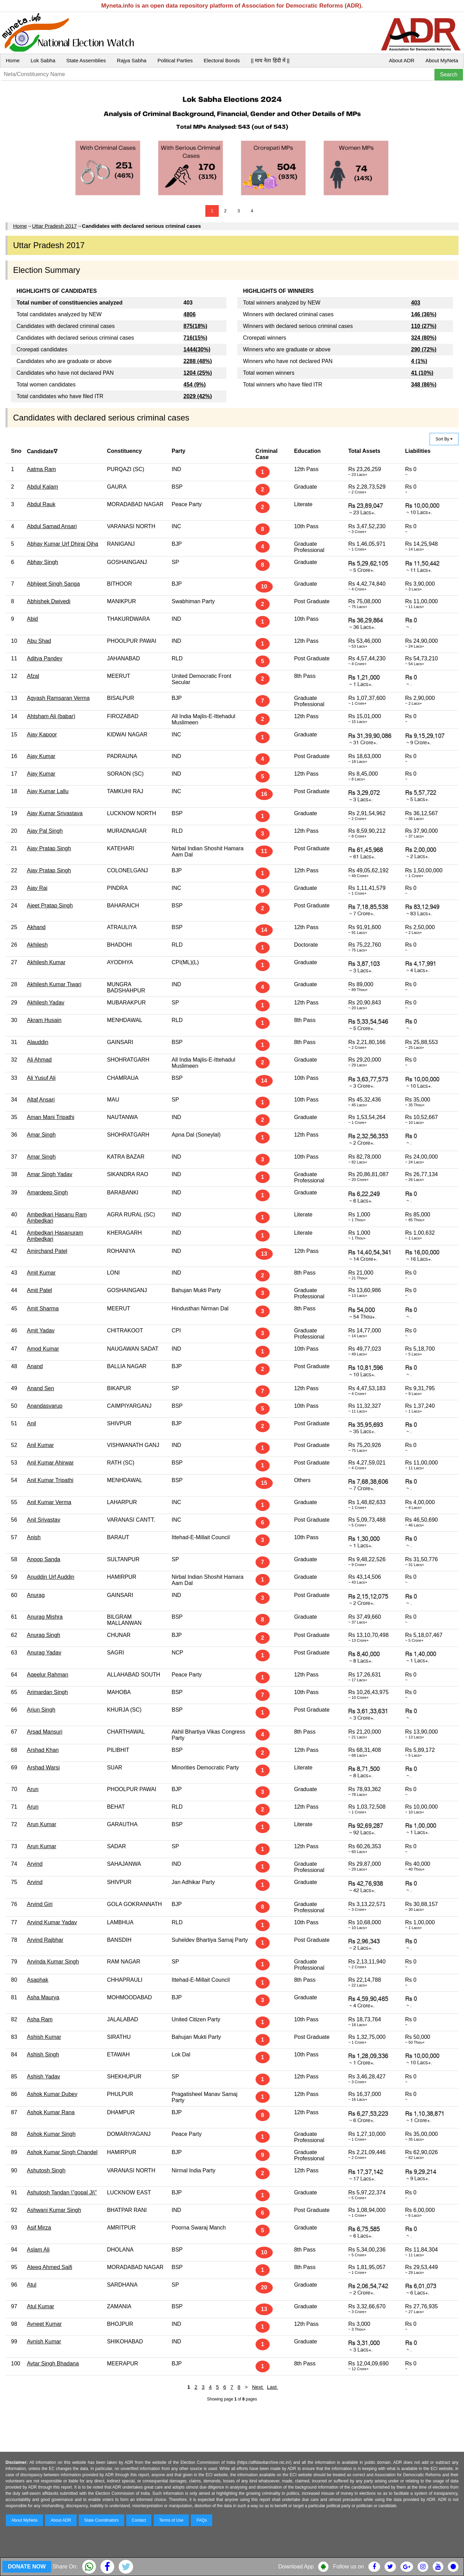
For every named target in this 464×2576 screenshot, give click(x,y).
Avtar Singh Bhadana (53, 2363)
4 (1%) (419, 361)
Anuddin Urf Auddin (50, 1577)
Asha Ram (40, 2019)
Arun (33, 1789)
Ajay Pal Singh (45, 831)
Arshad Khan (43, 1750)
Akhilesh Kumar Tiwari (54, 984)
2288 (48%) (197, 361)
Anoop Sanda (43, 1559)
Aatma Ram (41, 469)
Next (258, 2387)
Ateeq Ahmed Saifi (49, 2267)
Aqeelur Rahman (47, 1675)
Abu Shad (39, 641)
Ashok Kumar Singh (51, 2134)
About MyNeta (441, 60)
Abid (32, 619)
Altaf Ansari (41, 1100)
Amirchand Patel (47, 1251)
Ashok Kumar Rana (51, 2112)
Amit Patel (39, 1290)
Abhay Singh (42, 562)
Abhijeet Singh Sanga (53, 584)
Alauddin (37, 1042)
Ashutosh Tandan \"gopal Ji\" (62, 2192)
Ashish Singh (43, 2054)
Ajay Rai (37, 888)
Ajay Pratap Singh (49, 848)
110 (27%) (423, 326)
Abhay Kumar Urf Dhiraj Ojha (62, 544)
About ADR (401, 60)
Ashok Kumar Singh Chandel (62, 2152)
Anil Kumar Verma (49, 1502)
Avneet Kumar (44, 2324)
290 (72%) (423, 349)
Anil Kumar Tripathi (50, 1480)
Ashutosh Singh (46, 2170)
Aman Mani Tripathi (50, 1117)
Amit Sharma (42, 1308)
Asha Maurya (43, 1997)
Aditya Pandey (44, 658)
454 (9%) (194, 384)
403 (415, 303)
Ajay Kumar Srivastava (55, 813)
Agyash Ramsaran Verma (58, 698)
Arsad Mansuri (44, 1732)
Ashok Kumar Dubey (52, 2094)
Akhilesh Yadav (45, 1002)
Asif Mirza (39, 2228)
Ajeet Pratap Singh (50, 905)
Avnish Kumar (44, 2341)
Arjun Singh (41, 1710)
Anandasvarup (44, 1406)
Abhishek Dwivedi (48, 601)
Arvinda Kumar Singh (53, 1962)
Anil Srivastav (43, 1520)
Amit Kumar (41, 1273)
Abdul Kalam (42, 487)
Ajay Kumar (41, 756)
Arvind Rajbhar (45, 1940)
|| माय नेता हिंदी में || (270, 60)
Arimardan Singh (47, 1692)
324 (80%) (423, 338)
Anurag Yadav (44, 1653)
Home (13, 60)
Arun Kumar (41, 1824)
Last (272, 2387)
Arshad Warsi (43, 1767)
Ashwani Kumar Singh (54, 2210)
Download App (296, 2566)
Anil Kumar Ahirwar (50, 1463)
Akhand (36, 927)
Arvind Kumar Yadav (52, 1922)
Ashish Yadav (43, 2076)
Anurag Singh (43, 1635)
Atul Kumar (40, 2306)
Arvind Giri (40, 1904)
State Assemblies (86, 60)
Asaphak (37, 1980)
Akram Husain (44, 1020)
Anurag (36, 1595)
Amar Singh (41, 1135)
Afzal (33, 676)
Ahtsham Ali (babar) (51, 716)
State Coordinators (101, 2520)
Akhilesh (37, 945)
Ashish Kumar (44, 2037)
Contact (139, 2520)
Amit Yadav (40, 1330)
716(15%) (195, 338)
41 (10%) (422, 373)
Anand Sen (40, 1388)
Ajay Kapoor (42, 734)
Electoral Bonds (222, 60)
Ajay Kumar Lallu (47, 791)
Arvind (34, 1864)
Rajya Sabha (132, 60)
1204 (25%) (197, 373)
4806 (189, 314)
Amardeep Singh (47, 1192)
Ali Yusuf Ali (41, 1078)
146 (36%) (423, 314)
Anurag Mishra (45, 1617)
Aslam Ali (38, 2250)
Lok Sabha (43, 60)
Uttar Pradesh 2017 (54, 226)
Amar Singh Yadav (49, 1174)
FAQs (201, 2520)
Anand (35, 1366)
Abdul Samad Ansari (52, 526)
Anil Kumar (40, 1445)
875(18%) (195, 326)
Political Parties (175, 60)
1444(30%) (196, 349)
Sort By (444, 439)
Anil (31, 1423)
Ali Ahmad (39, 1060)
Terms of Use (171, 2520)
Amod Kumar (43, 1349)
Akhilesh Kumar (46, 962)
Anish (34, 1537)
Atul (31, 2285)
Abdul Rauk (41, 504)
